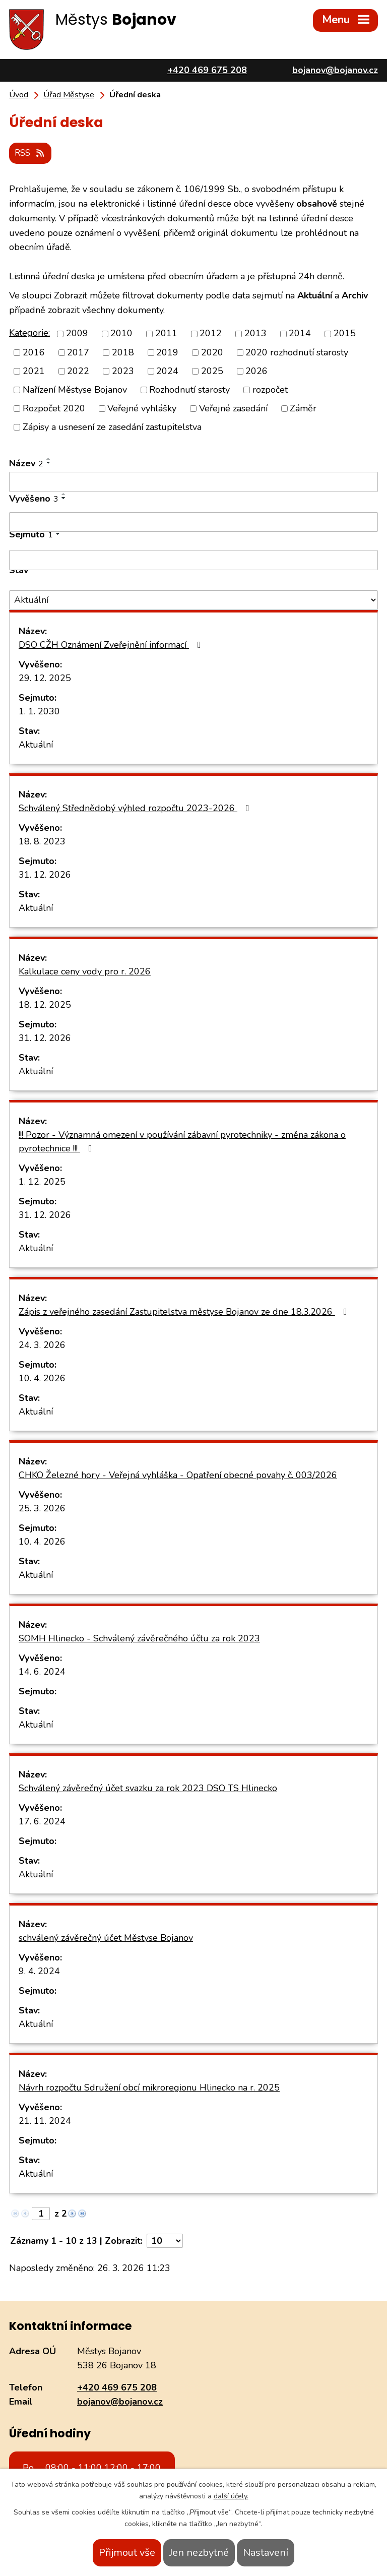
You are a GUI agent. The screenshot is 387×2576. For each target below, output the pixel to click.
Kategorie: (29, 332)
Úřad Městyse (68, 94)
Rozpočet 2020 (54, 407)
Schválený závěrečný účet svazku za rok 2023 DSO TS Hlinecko (148, 1787)
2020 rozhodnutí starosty (296, 351)
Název (26, 462)
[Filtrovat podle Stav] (193, 598)
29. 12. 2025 (45, 677)
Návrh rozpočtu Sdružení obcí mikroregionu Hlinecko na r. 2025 (149, 2086)
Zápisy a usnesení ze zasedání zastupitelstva (112, 426)
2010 (121, 332)
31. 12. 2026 (45, 874)
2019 (167, 351)
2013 (255, 332)
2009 (77, 332)
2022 (78, 369)
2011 (166, 332)
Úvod (18, 94)
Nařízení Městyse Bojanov (75, 389)
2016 (34, 351)
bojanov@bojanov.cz (120, 2401)
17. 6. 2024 (42, 1820)
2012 (211, 332)
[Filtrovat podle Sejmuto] (193, 559)
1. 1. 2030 (39, 710)
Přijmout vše (127, 2552)
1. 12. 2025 (42, 1181)
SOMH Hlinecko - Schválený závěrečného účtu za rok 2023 (139, 1637)
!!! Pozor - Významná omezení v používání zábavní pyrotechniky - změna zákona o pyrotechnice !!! (182, 1140)
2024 (167, 369)
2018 (123, 351)
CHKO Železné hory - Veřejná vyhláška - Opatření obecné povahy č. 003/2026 (178, 1474)
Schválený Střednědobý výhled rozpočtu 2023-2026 (136, 807)
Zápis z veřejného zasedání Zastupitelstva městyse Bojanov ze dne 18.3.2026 (185, 1311)
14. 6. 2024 (42, 1671)
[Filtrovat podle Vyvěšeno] (193, 521)
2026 (256, 369)
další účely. (231, 2496)
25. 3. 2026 (42, 1507)
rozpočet (270, 389)
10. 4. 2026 (42, 1377)
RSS (32, 152)
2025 (212, 369)
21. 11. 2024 (45, 2120)
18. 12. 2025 (45, 1004)
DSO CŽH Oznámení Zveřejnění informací (112, 644)
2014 (300, 332)
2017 (78, 351)
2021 (34, 369)
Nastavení (265, 2552)
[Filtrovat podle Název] (193, 481)
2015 (345, 332)
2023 (123, 369)
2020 (212, 351)
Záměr (303, 407)
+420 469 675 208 (117, 2386)
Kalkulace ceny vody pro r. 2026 (85, 970)
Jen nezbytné (199, 2552)
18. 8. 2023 (42, 840)
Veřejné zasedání (233, 407)
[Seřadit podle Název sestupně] (48, 462)
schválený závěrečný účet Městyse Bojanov (106, 1937)
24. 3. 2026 (42, 1344)
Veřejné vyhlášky (141, 407)
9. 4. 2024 (39, 1970)
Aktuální (36, 744)
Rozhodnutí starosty (189, 389)
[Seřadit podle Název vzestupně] (48, 458)
